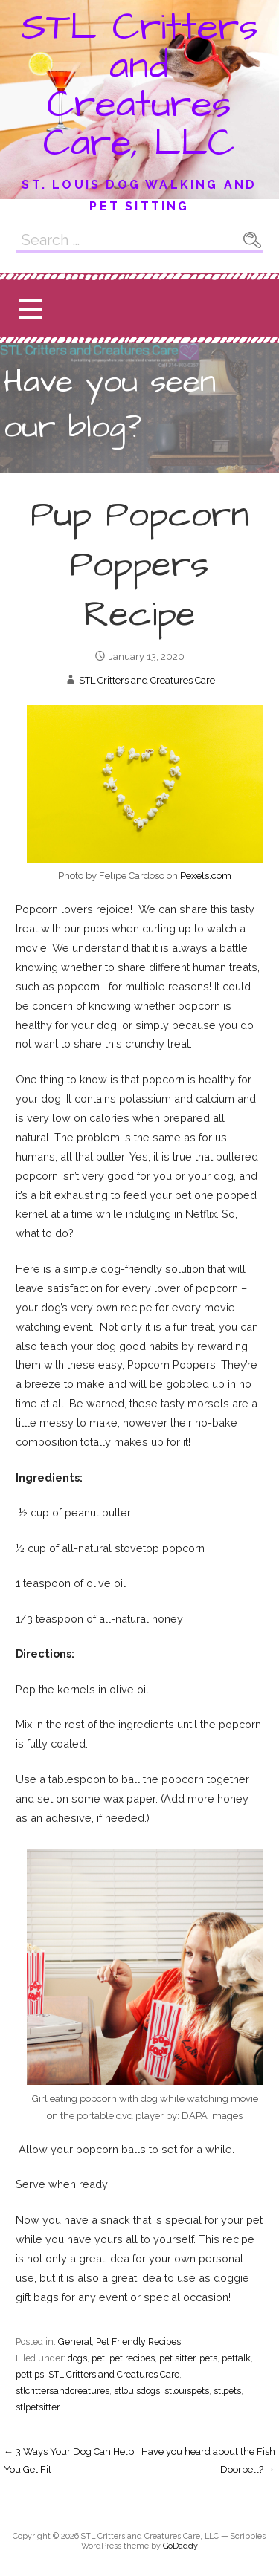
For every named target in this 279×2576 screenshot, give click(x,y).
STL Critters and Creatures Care (147, 680)
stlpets (227, 2390)
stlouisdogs (137, 2390)
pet (98, 2358)
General (75, 2341)
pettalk (236, 2358)
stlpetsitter (38, 2407)
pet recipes (132, 2358)
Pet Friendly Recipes (138, 2341)
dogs (77, 2358)
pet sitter (177, 2358)
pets (208, 2358)
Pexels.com (205, 875)
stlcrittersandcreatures (62, 2390)
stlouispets (186, 2390)
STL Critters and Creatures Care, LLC (139, 85)
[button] (30, 309)
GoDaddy (180, 2546)
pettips (30, 2374)
